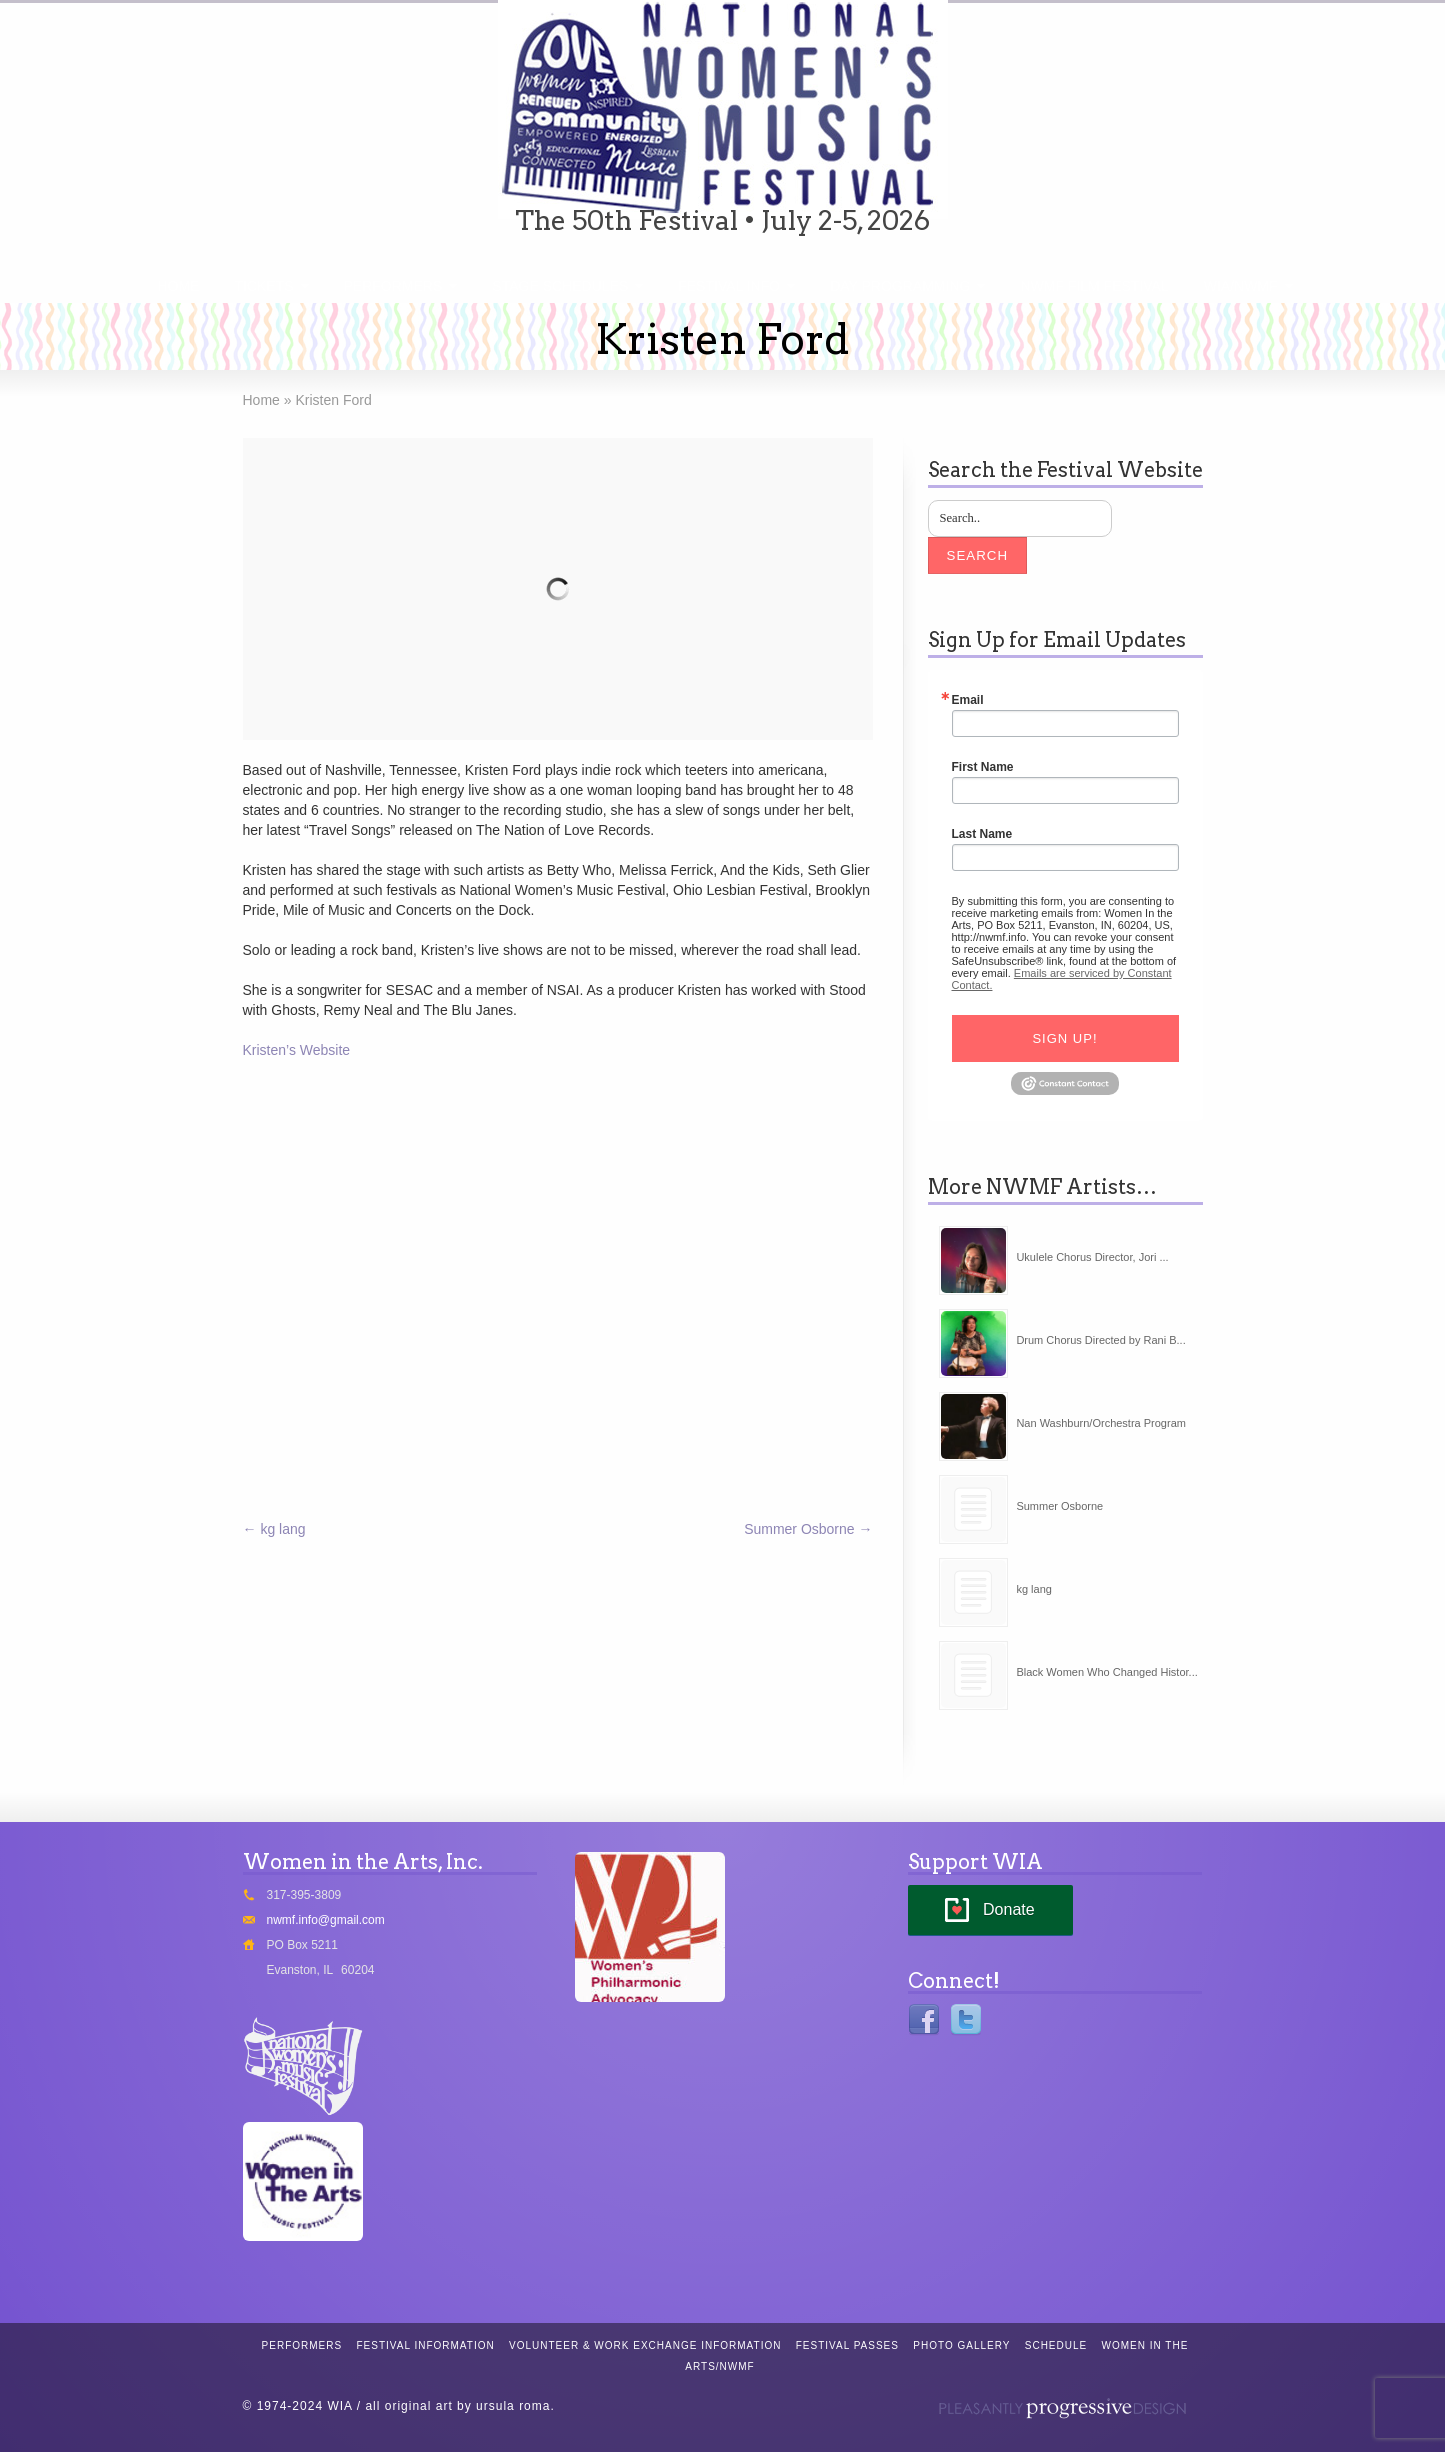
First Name (983, 767)
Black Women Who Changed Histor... (1106, 1672)
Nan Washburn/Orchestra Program (1101, 1423)
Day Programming (900, 286)
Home (178, 286)
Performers (393, 286)
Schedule (1056, 2345)
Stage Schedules (560, 286)
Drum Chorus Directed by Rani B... (1100, 1340)
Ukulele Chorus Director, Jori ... (1092, 1257)
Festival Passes (847, 2345)
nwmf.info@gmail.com (326, 1920)
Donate (1009, 1909)
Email (968, 700)
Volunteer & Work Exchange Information (645, 2345)
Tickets (263, 286)
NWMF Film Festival (1094, 286)
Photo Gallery (961, 2345)
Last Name (982, 834)
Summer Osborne (808, 1529)
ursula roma (513, 2406)
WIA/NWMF (1241, 286)
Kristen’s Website (297, 1050)
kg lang (274, 1529)
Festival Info (729, 286)
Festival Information (426, 2345)
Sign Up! (1064, 1038)
